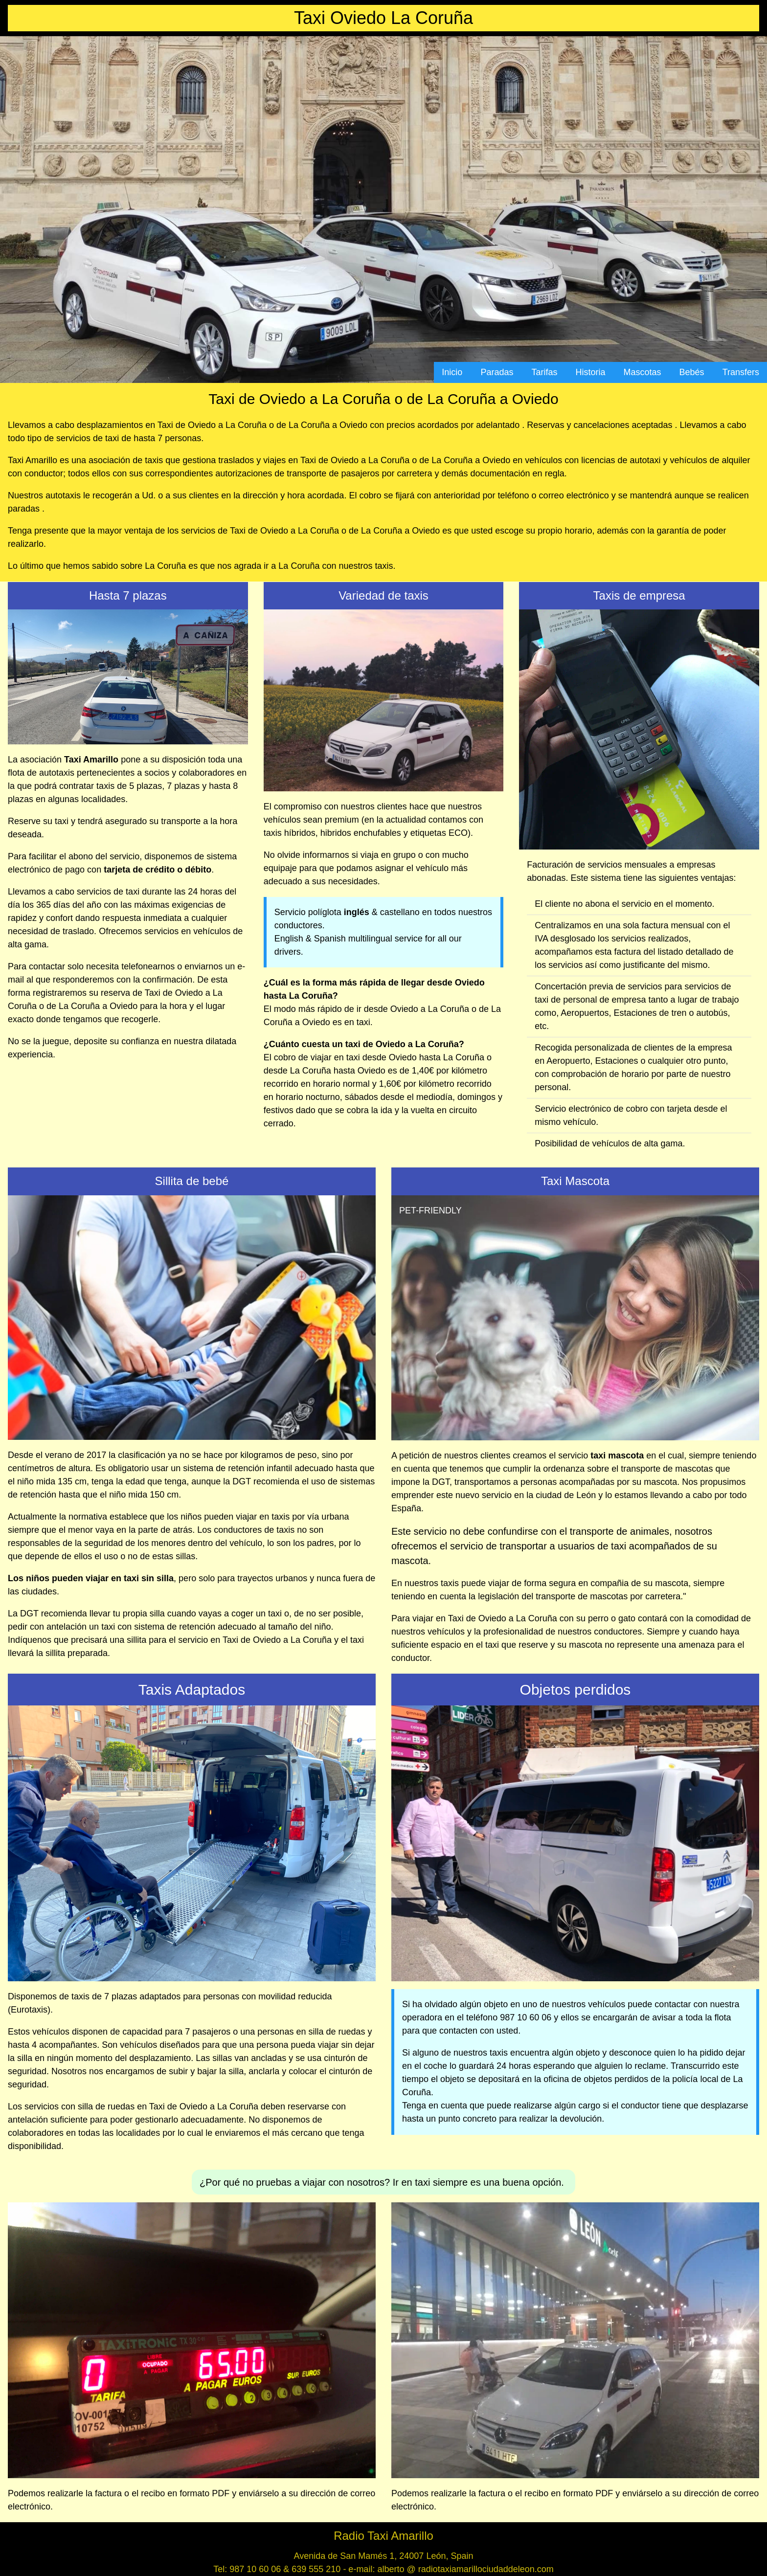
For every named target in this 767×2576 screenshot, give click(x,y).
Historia (591, 372)
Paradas (496, 372)
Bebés (691, 372)
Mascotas (642, 372)
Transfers (740, 372)
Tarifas (544, 372)
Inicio (452, 372)
